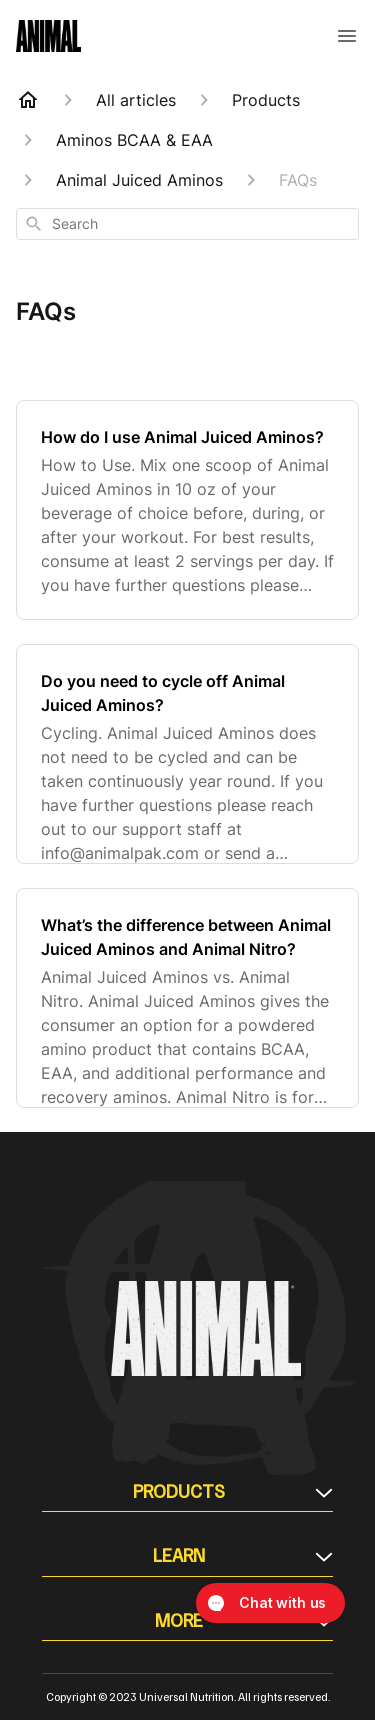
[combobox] (187, 224)
